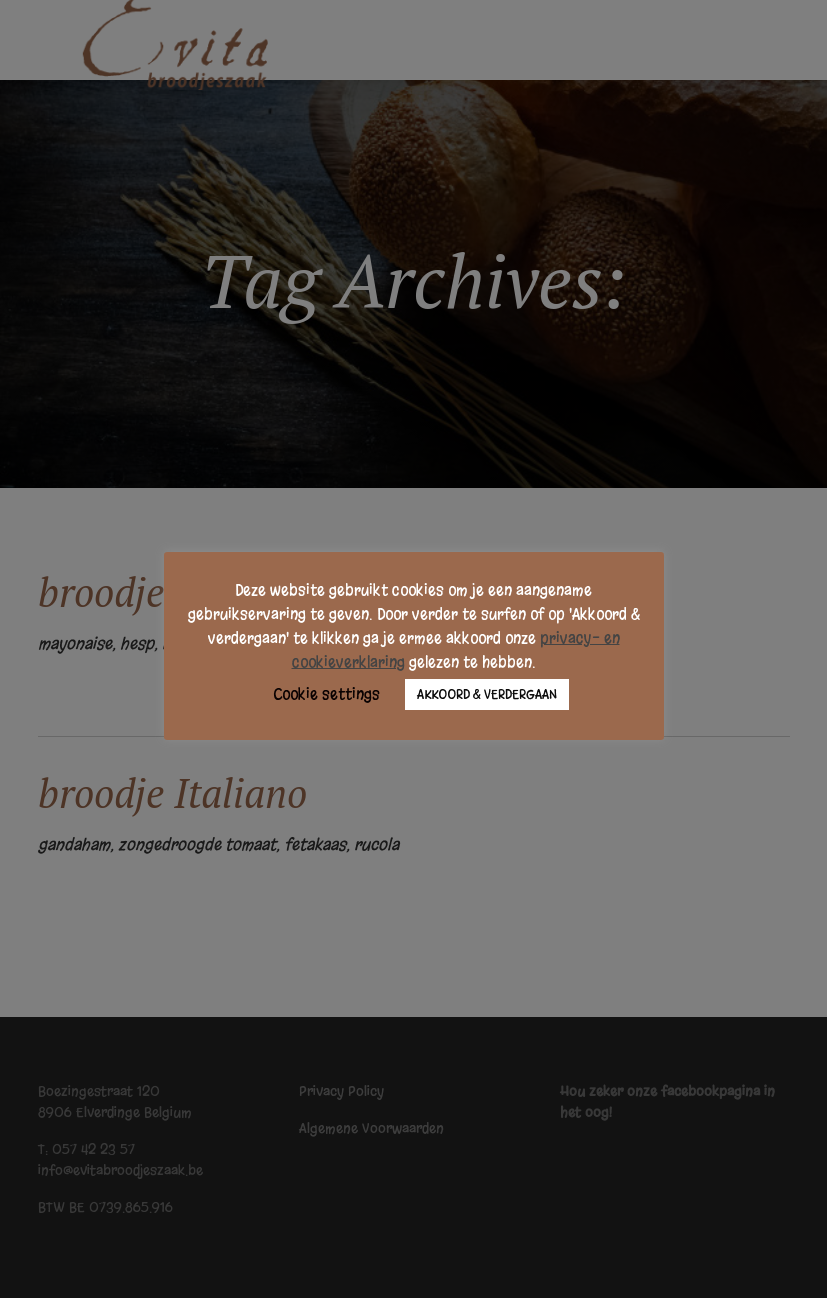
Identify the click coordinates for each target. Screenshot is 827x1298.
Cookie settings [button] (326, 694)
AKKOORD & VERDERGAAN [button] (487, 694)
